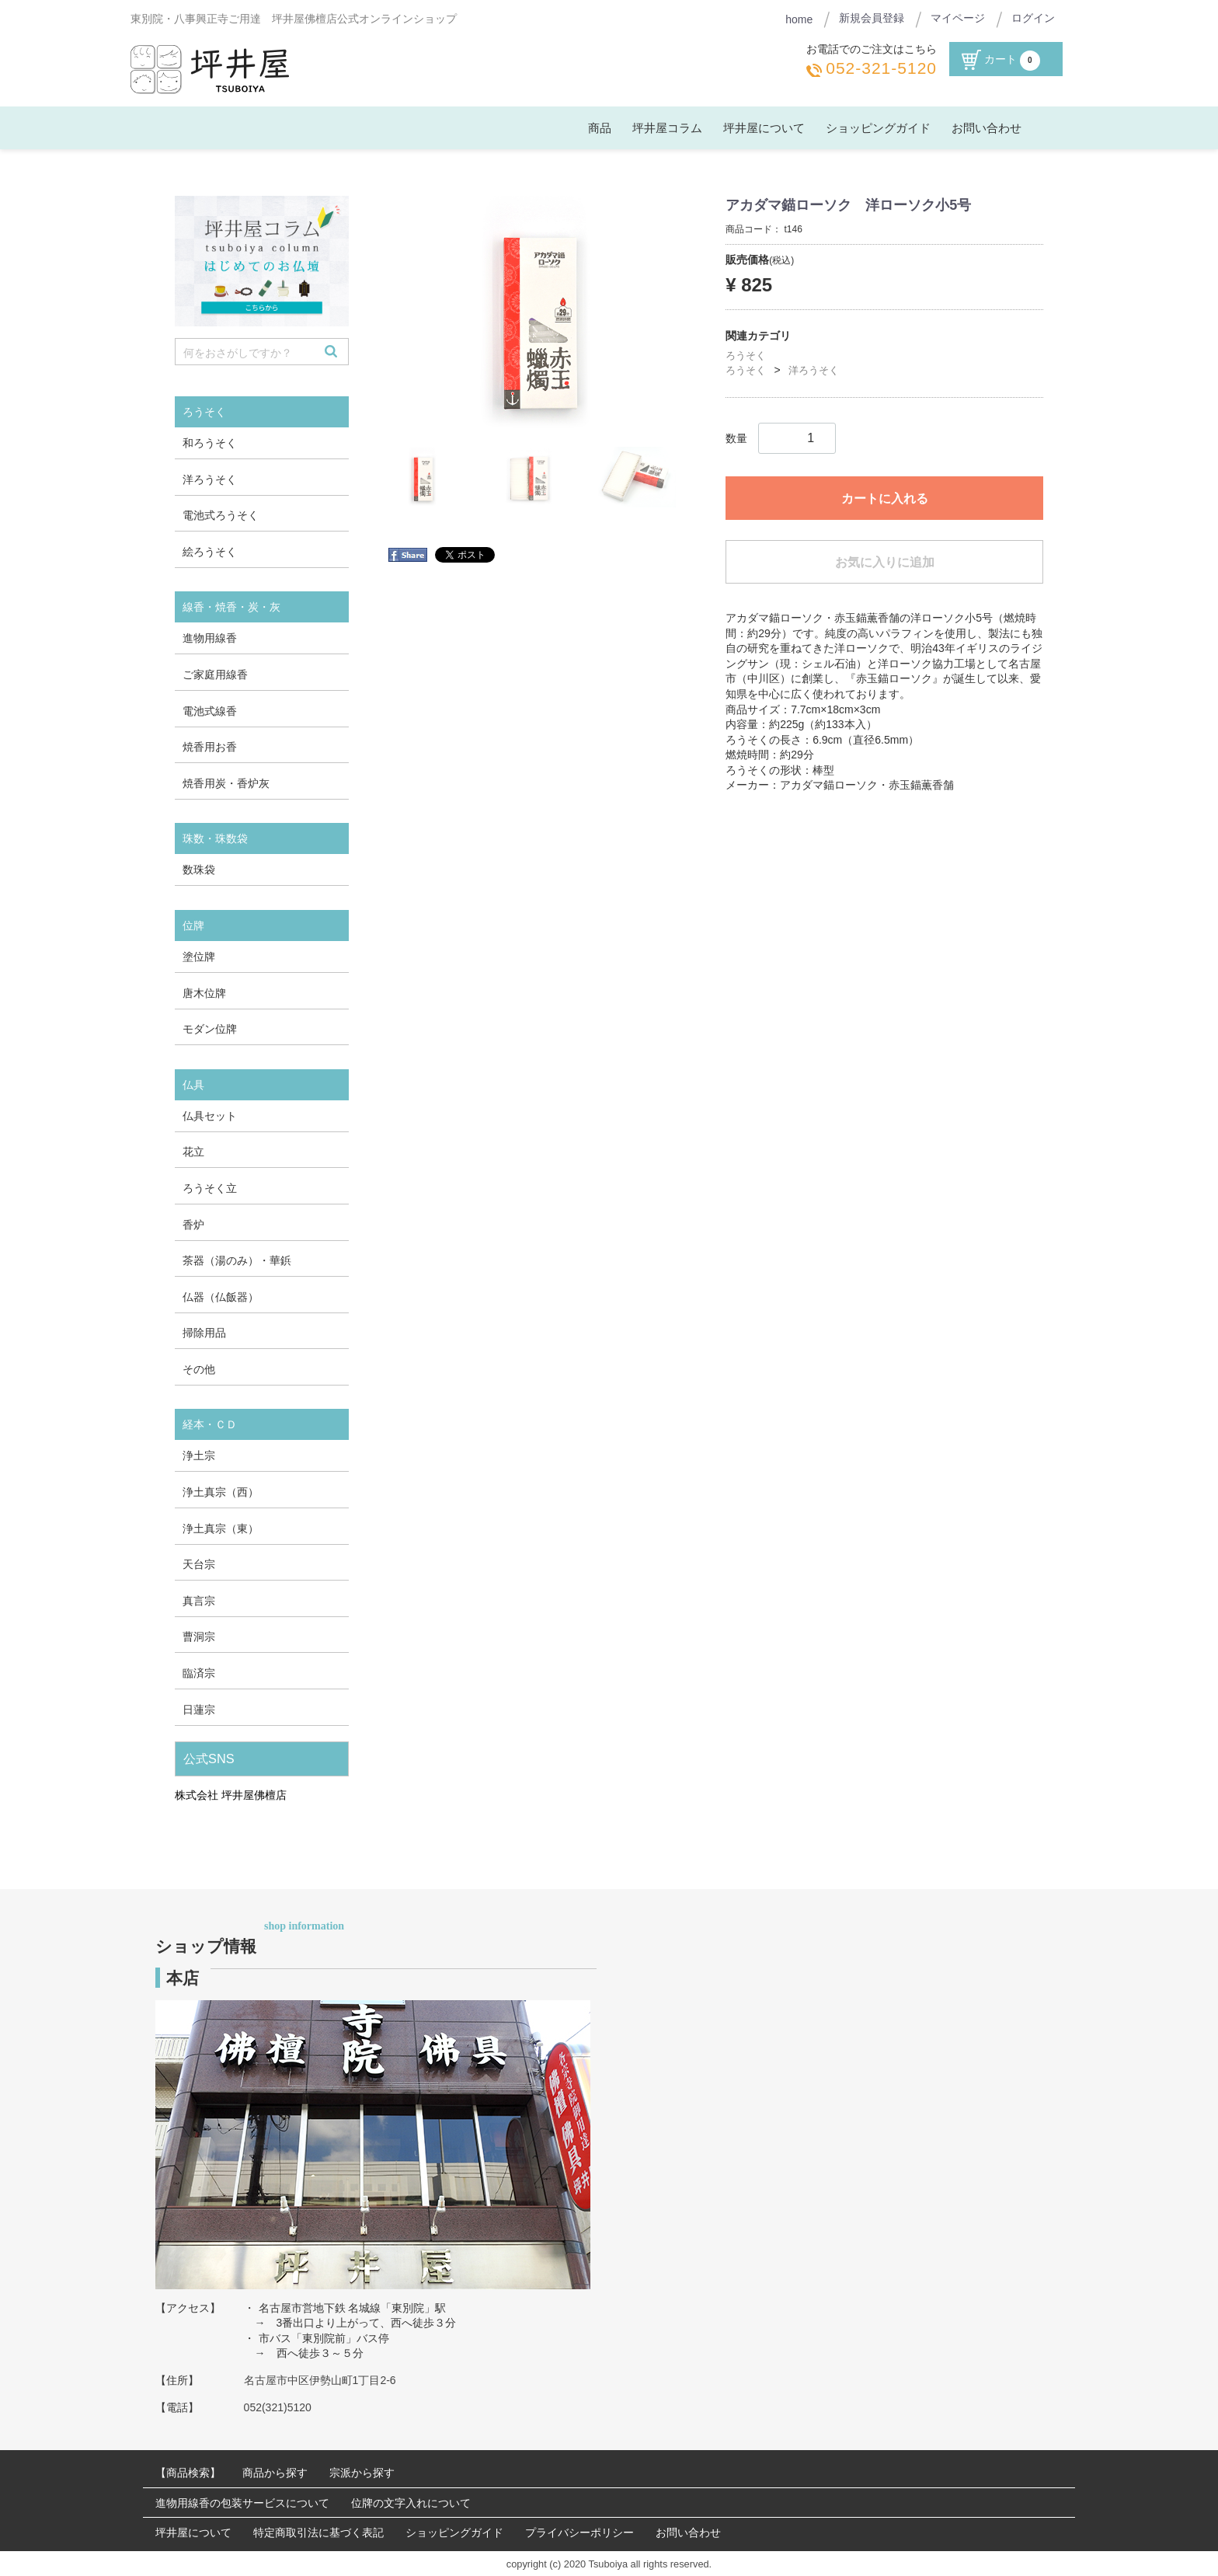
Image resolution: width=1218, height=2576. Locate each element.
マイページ (958, 18)
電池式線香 (210, 710)
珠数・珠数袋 (215, 838)
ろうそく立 (210, 1188)
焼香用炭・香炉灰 (226, 782)
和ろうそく (210, 443)
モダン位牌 (210, 1029)
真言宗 (199, 1601)
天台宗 (199, 1564)
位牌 (193, 925)
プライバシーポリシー (579, 2532)
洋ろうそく (813, 370)
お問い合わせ (986, 127)
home (799, 19)
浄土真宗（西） (221, 1492)
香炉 (193, 1224)
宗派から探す (362, 2472)
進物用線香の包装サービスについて (242, 2502)
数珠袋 (199, 869)
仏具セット (210, 1115)
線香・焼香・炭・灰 (231, 607)
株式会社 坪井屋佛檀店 (231, 1795)
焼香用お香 (210, 747)
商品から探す (275, 2472)
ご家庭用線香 (215, 674)
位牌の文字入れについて (411, 2502)
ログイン (1033, 18)
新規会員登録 (871, 18)
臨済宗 (199, 1673)
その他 (199, 1369)
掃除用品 (204, 1332)
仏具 (193, 1084)
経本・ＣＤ (210, 1424)
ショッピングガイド (878, 127)
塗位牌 (199, 956)
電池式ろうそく (221, 515)
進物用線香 (210, 638)
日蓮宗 (199, 1709)
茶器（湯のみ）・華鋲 (237, 1260)
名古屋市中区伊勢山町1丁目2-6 (320, 2379)
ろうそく (746, 355)
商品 (599, 127)
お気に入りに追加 (884, 562)
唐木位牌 (204, 992)
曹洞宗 (199, 1636)
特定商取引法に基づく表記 (318, 2532)
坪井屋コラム (667, 127)
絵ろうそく (210, 551)
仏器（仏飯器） (221, 1296)
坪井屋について (764, 127)
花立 (193, 1151)
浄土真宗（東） (221, 1528)
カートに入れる (884, 498)
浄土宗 (199, 1455)
